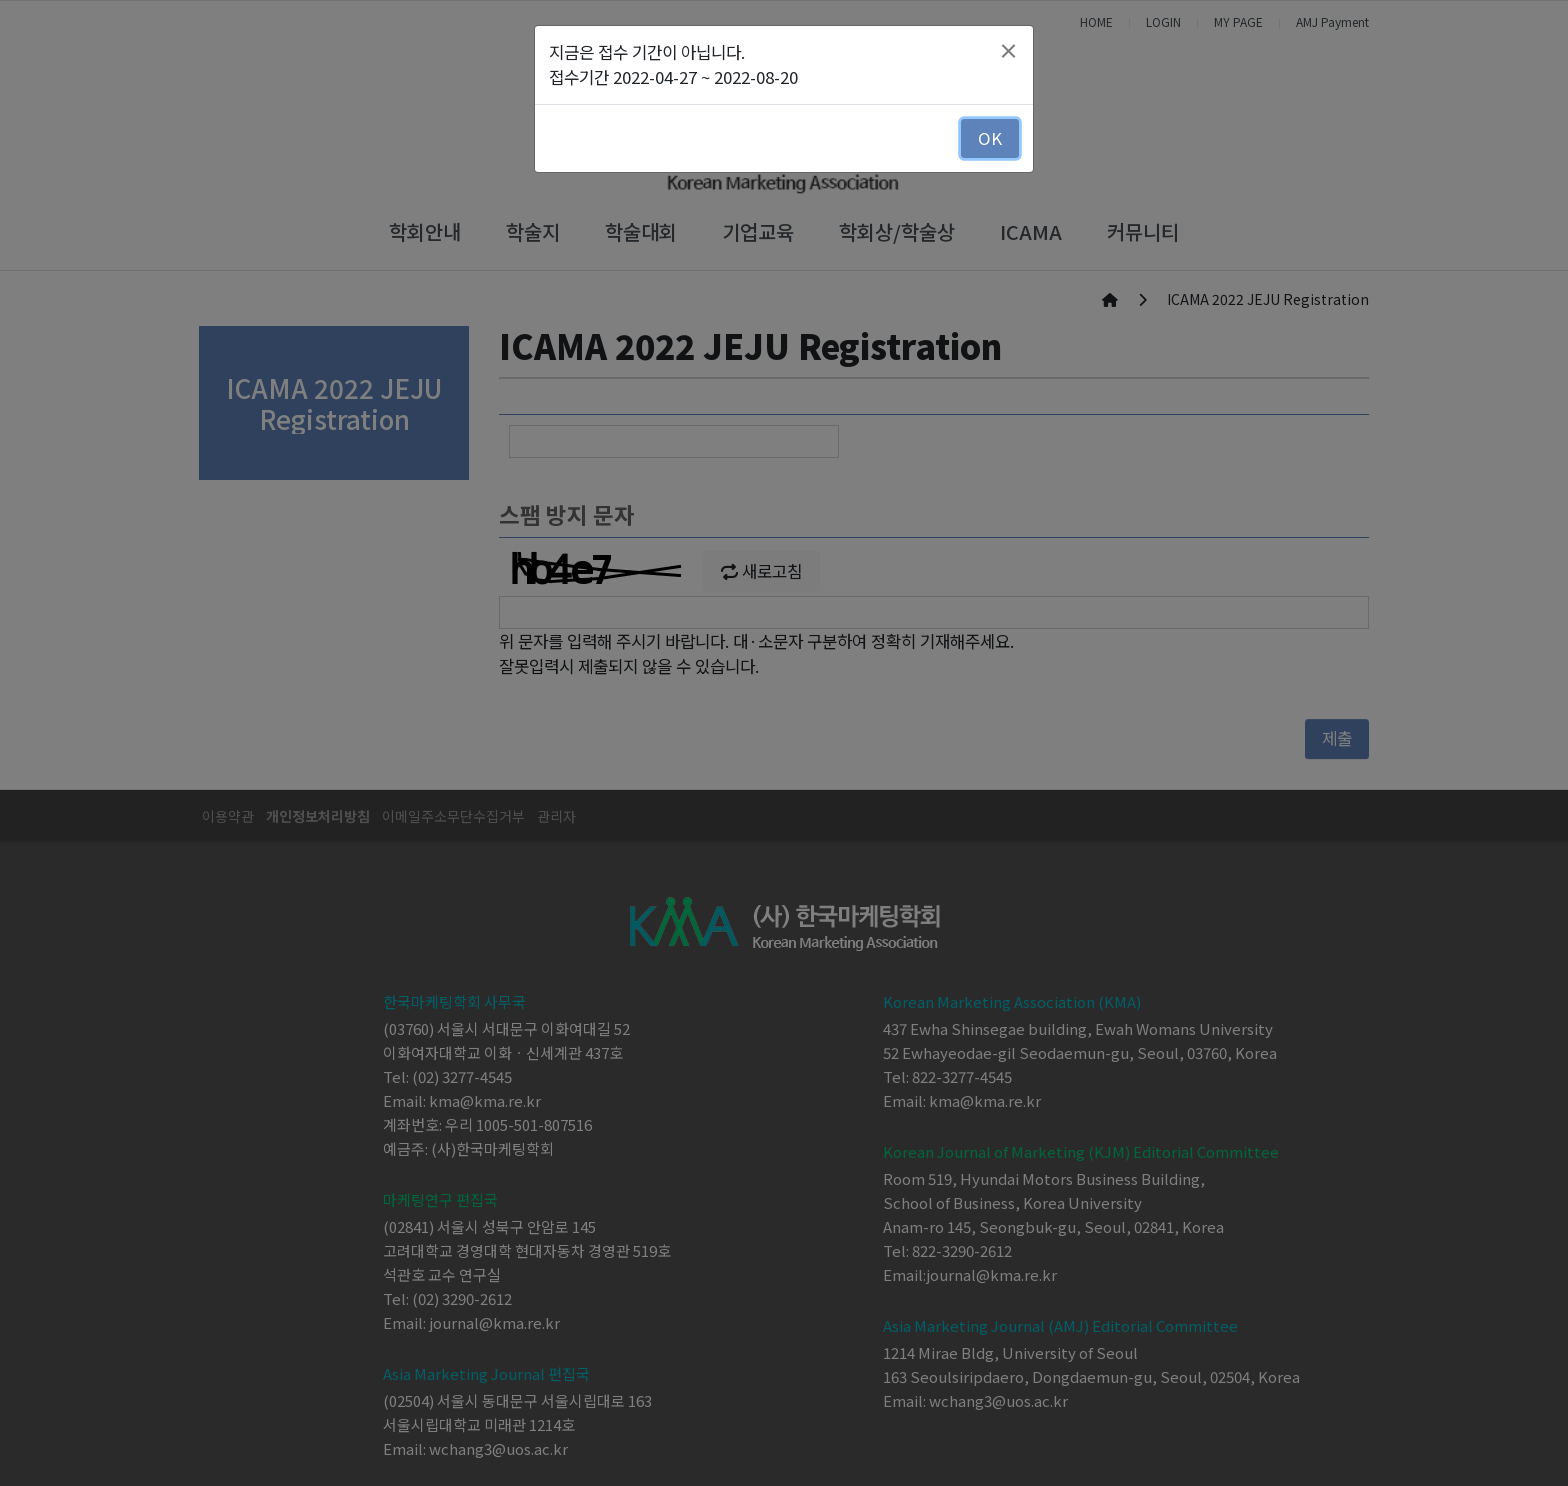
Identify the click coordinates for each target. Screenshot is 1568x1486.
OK (990, 138)
